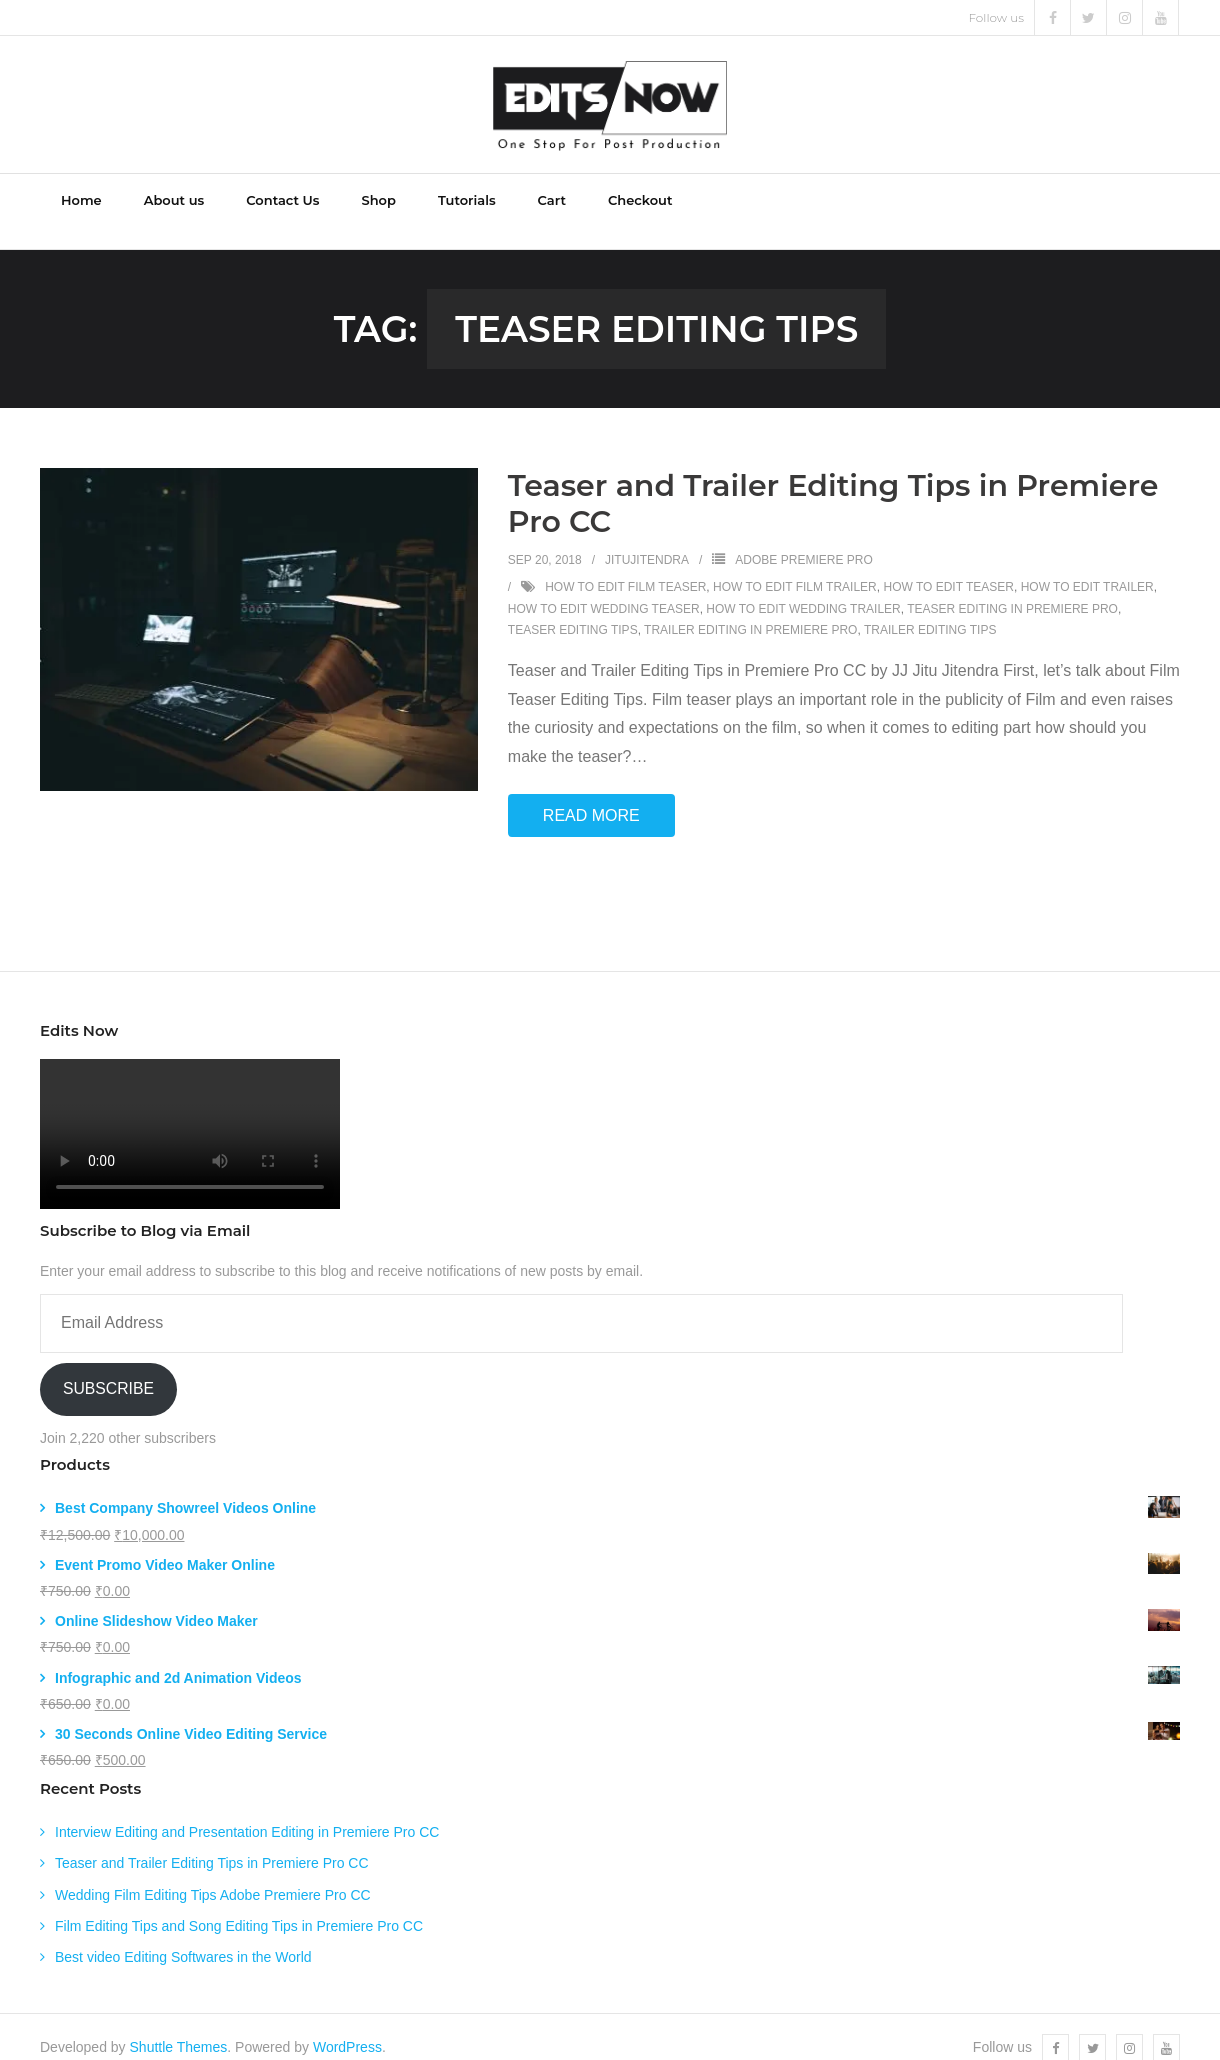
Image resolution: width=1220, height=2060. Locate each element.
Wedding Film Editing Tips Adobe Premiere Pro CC (213, 1873)
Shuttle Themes (179, 2026)
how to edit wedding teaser (604, 587)
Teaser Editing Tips (573, 609)
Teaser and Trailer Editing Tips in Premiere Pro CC (833, 482)
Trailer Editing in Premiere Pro (750, 609)
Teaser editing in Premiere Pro (1012, 587)
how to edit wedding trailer (803, 587)
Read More (591, 793)
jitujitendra (647, 539)
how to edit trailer (1087, 565)
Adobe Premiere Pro (803, 539)
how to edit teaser (948, 565)
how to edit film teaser (625, 565)
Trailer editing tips (930, 609)
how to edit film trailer (795, 565)
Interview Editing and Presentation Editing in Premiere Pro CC (247, 1811)
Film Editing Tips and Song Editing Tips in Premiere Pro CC (239, 1904)
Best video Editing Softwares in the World (183, 1935)
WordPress (347, 2026)
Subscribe (108, 1367)
